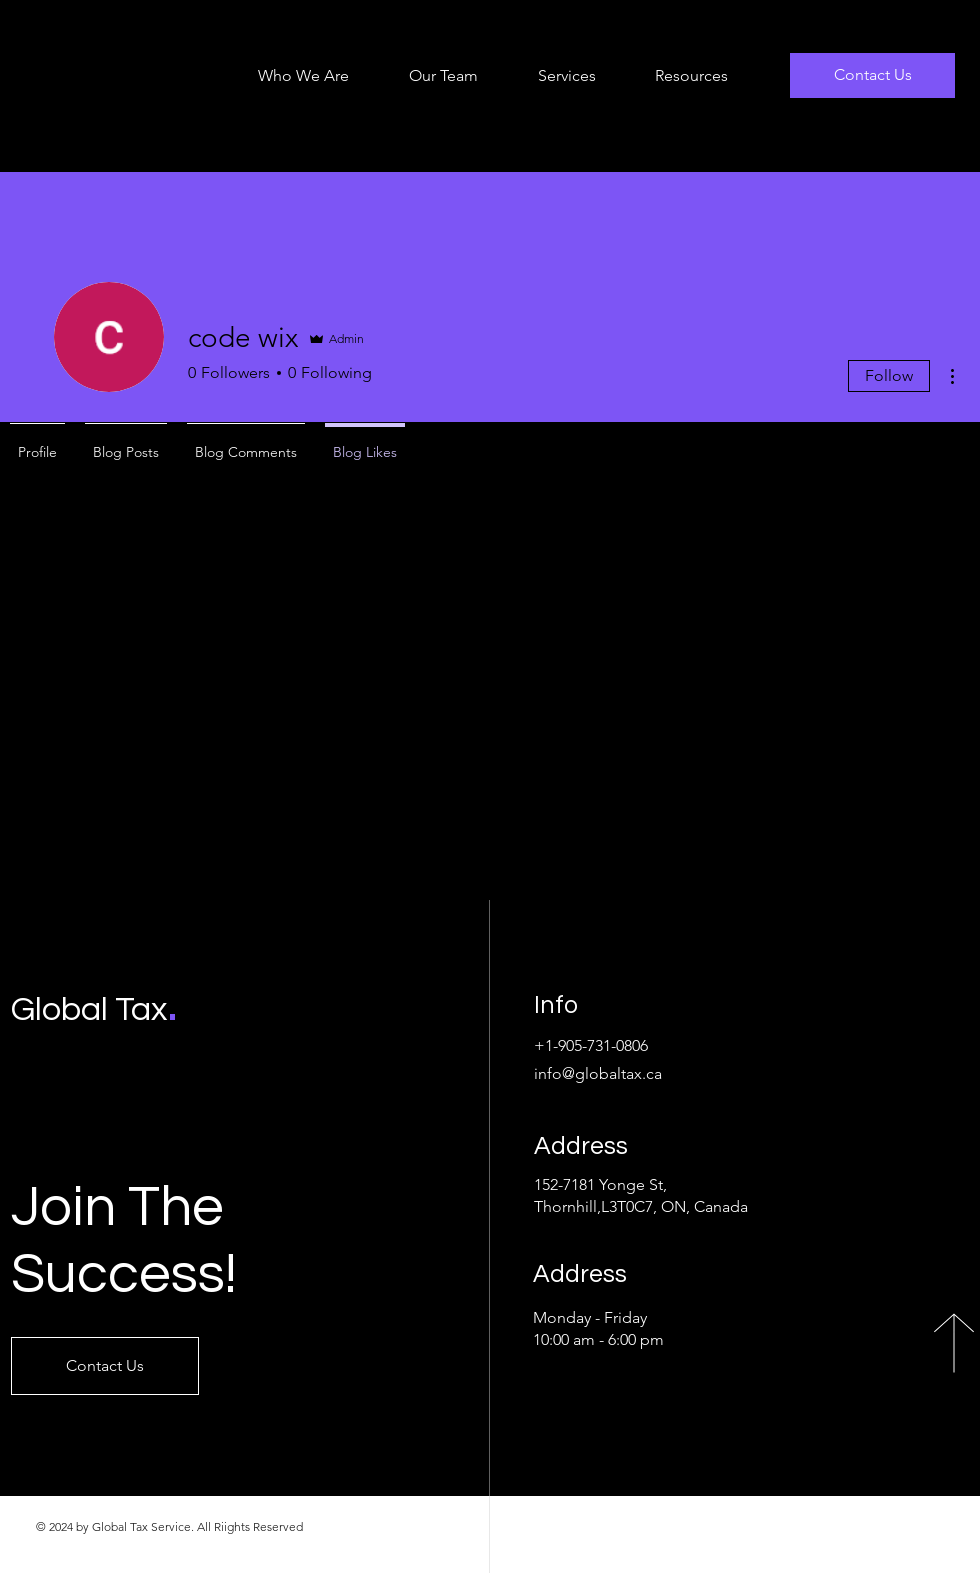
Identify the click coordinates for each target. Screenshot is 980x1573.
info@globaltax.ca (598, 1073)
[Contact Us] (872, 75)
